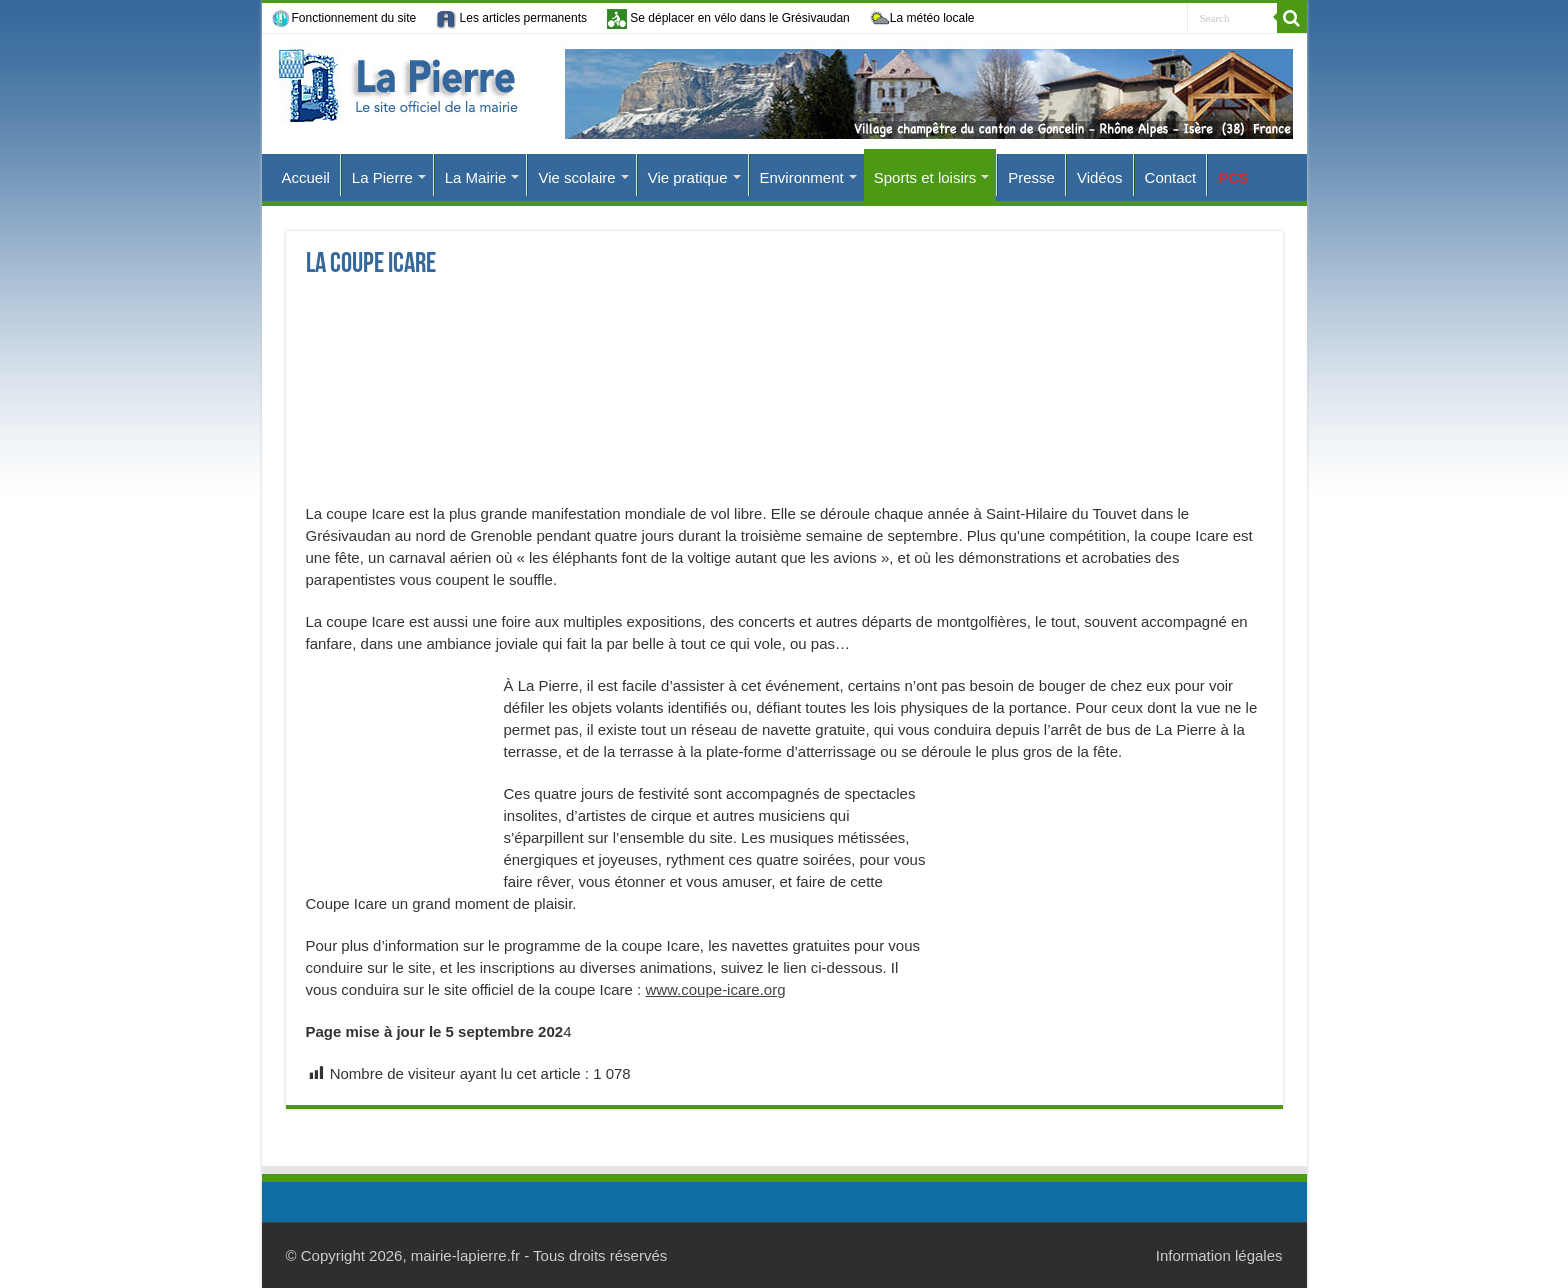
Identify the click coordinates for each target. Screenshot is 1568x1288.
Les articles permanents (511, 19)
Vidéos (1100, 177)
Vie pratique (688, 177)
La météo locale (922, 19)
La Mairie (476, 177)
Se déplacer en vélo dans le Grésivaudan (728, 18)
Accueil (306, 177)
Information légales (1219, 1255)
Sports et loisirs (925, 177)
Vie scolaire (576, 177)
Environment (802, 177)
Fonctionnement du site (344, 19)
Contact (1171, 177)
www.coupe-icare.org (715, 989)
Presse (1031, 177)
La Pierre (382, 177)
